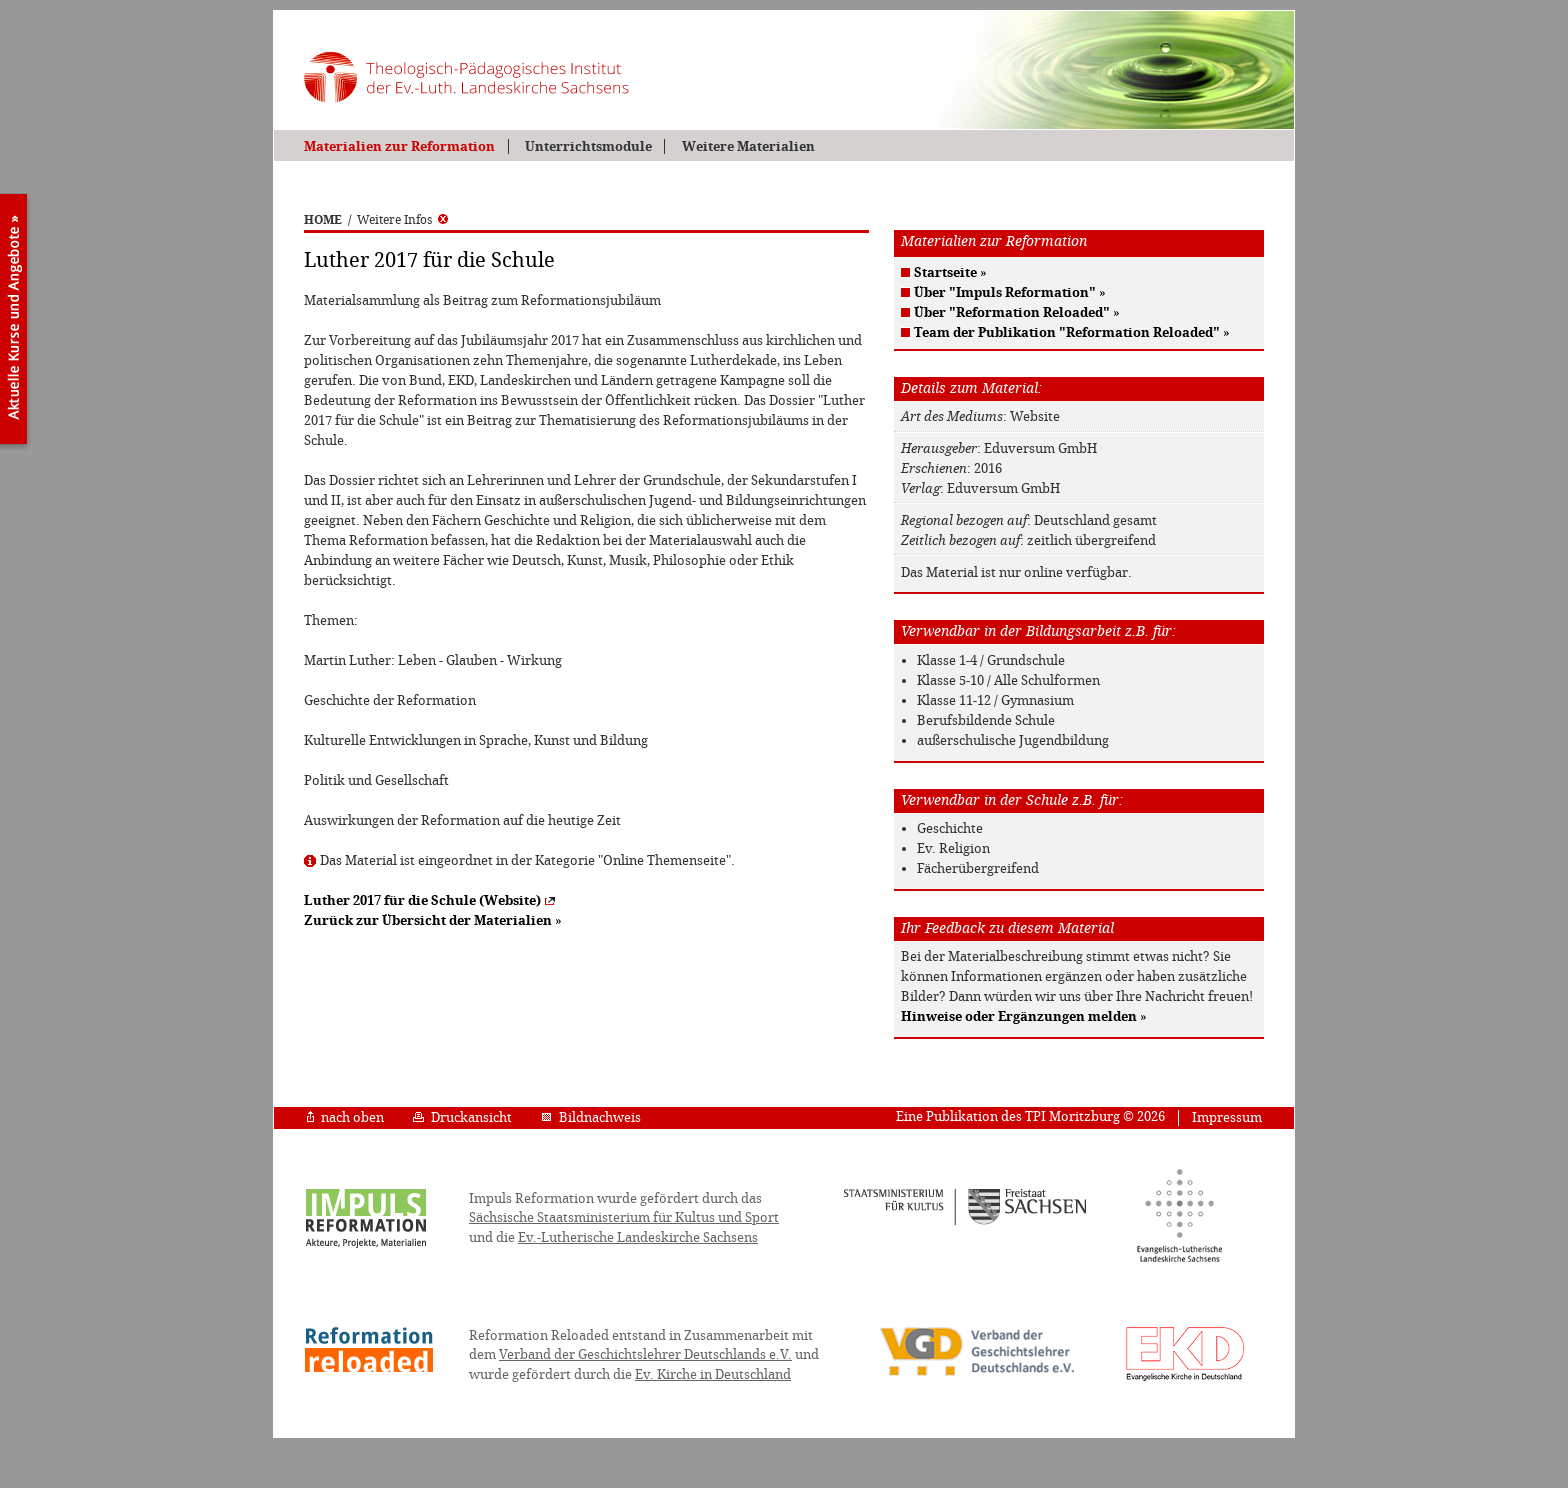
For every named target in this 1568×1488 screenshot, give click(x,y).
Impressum (1227, 1117)
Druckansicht (462, 1117)
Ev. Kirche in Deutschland (713, 1374)
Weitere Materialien (748, 146)
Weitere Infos (402, 220)
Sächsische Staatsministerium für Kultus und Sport (624, 1217)
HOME (323, 220)
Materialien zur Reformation (399, 146)
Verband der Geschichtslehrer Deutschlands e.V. (645, 1354)
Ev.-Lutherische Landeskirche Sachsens (638, 1237)
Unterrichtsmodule (588, 146)
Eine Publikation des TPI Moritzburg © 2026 (1030, 1116)
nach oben (345, 1117)
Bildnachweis (591, 1117)
